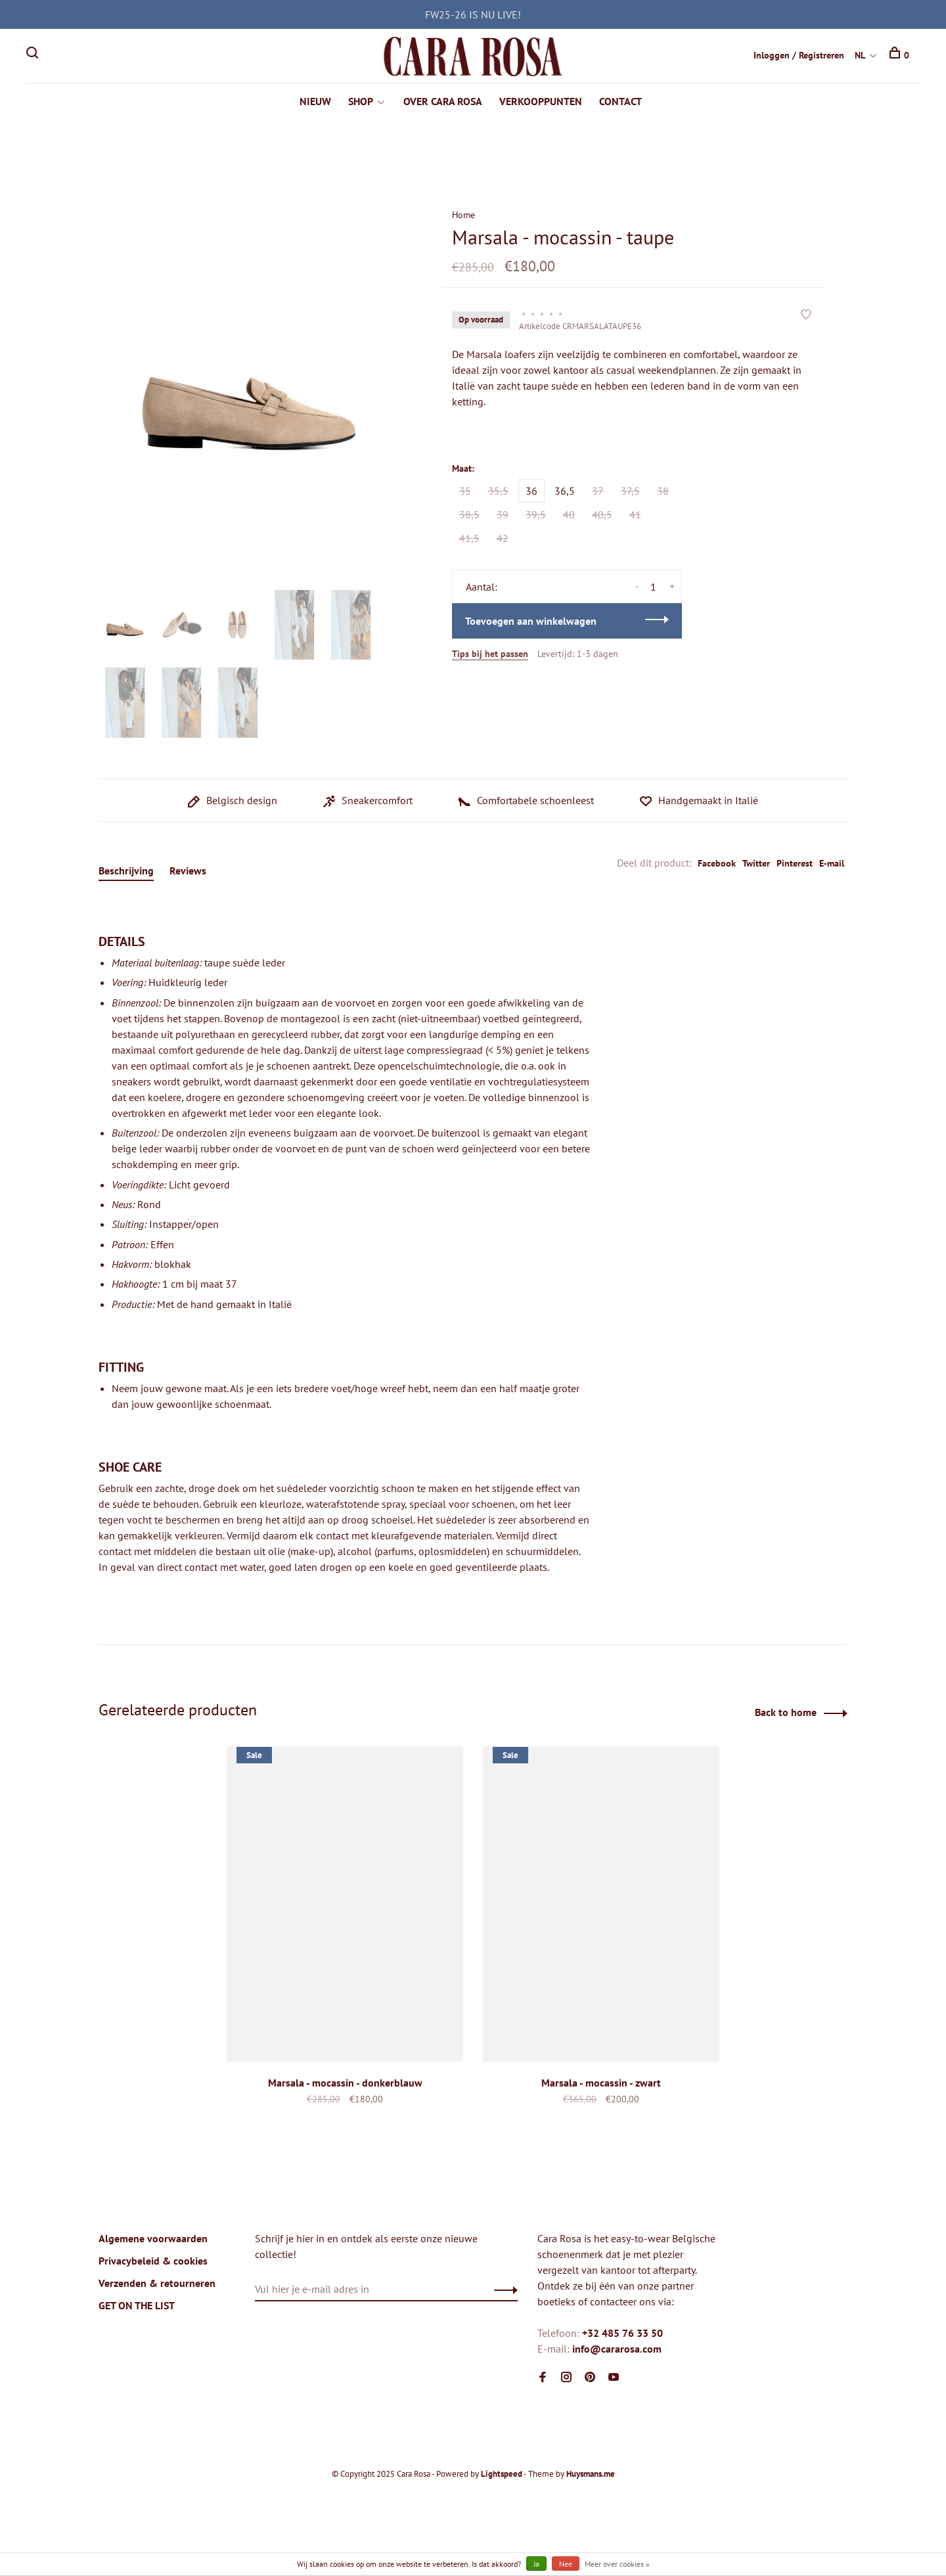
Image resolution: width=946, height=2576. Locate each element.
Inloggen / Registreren (799, 55)
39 (502, 515)
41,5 (469, 539)
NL (860, 55)
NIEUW (315, 102)
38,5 (469, 515)
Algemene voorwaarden (153, 2239)
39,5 (536, 515)
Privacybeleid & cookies (153, 2262)
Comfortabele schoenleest (526, 801)
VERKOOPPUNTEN (540, 102)
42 (502, 539)
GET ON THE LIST (137, 2306)
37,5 (630, 492)
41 (635, 515)
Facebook (717, 864)
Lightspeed (501, 2475)
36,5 (564, 492)
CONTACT (620, 102)
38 (663, 492)
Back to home (786, 1713)
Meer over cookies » (617, 2564)
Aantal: (481, 588)
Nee (565, 2564)
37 (598, 492)
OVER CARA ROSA (442, 102)
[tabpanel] (249, 387)
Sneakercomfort (368, 801)
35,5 (498, 492)
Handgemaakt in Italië (699, 801)
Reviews (187, 871)
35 (465, 492)
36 (531, 492)
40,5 (602, 515)
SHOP (360, 102)
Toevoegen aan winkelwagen (531, 622)
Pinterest (795, 864)
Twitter (756, 864)
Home (463, 216)
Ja (536, 2564)
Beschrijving (126, 871)
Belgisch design (232, 801)
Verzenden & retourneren (157, 2284)
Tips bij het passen (490, 655)
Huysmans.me (590, 2475)
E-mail (831, 864)
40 (569, 515)
